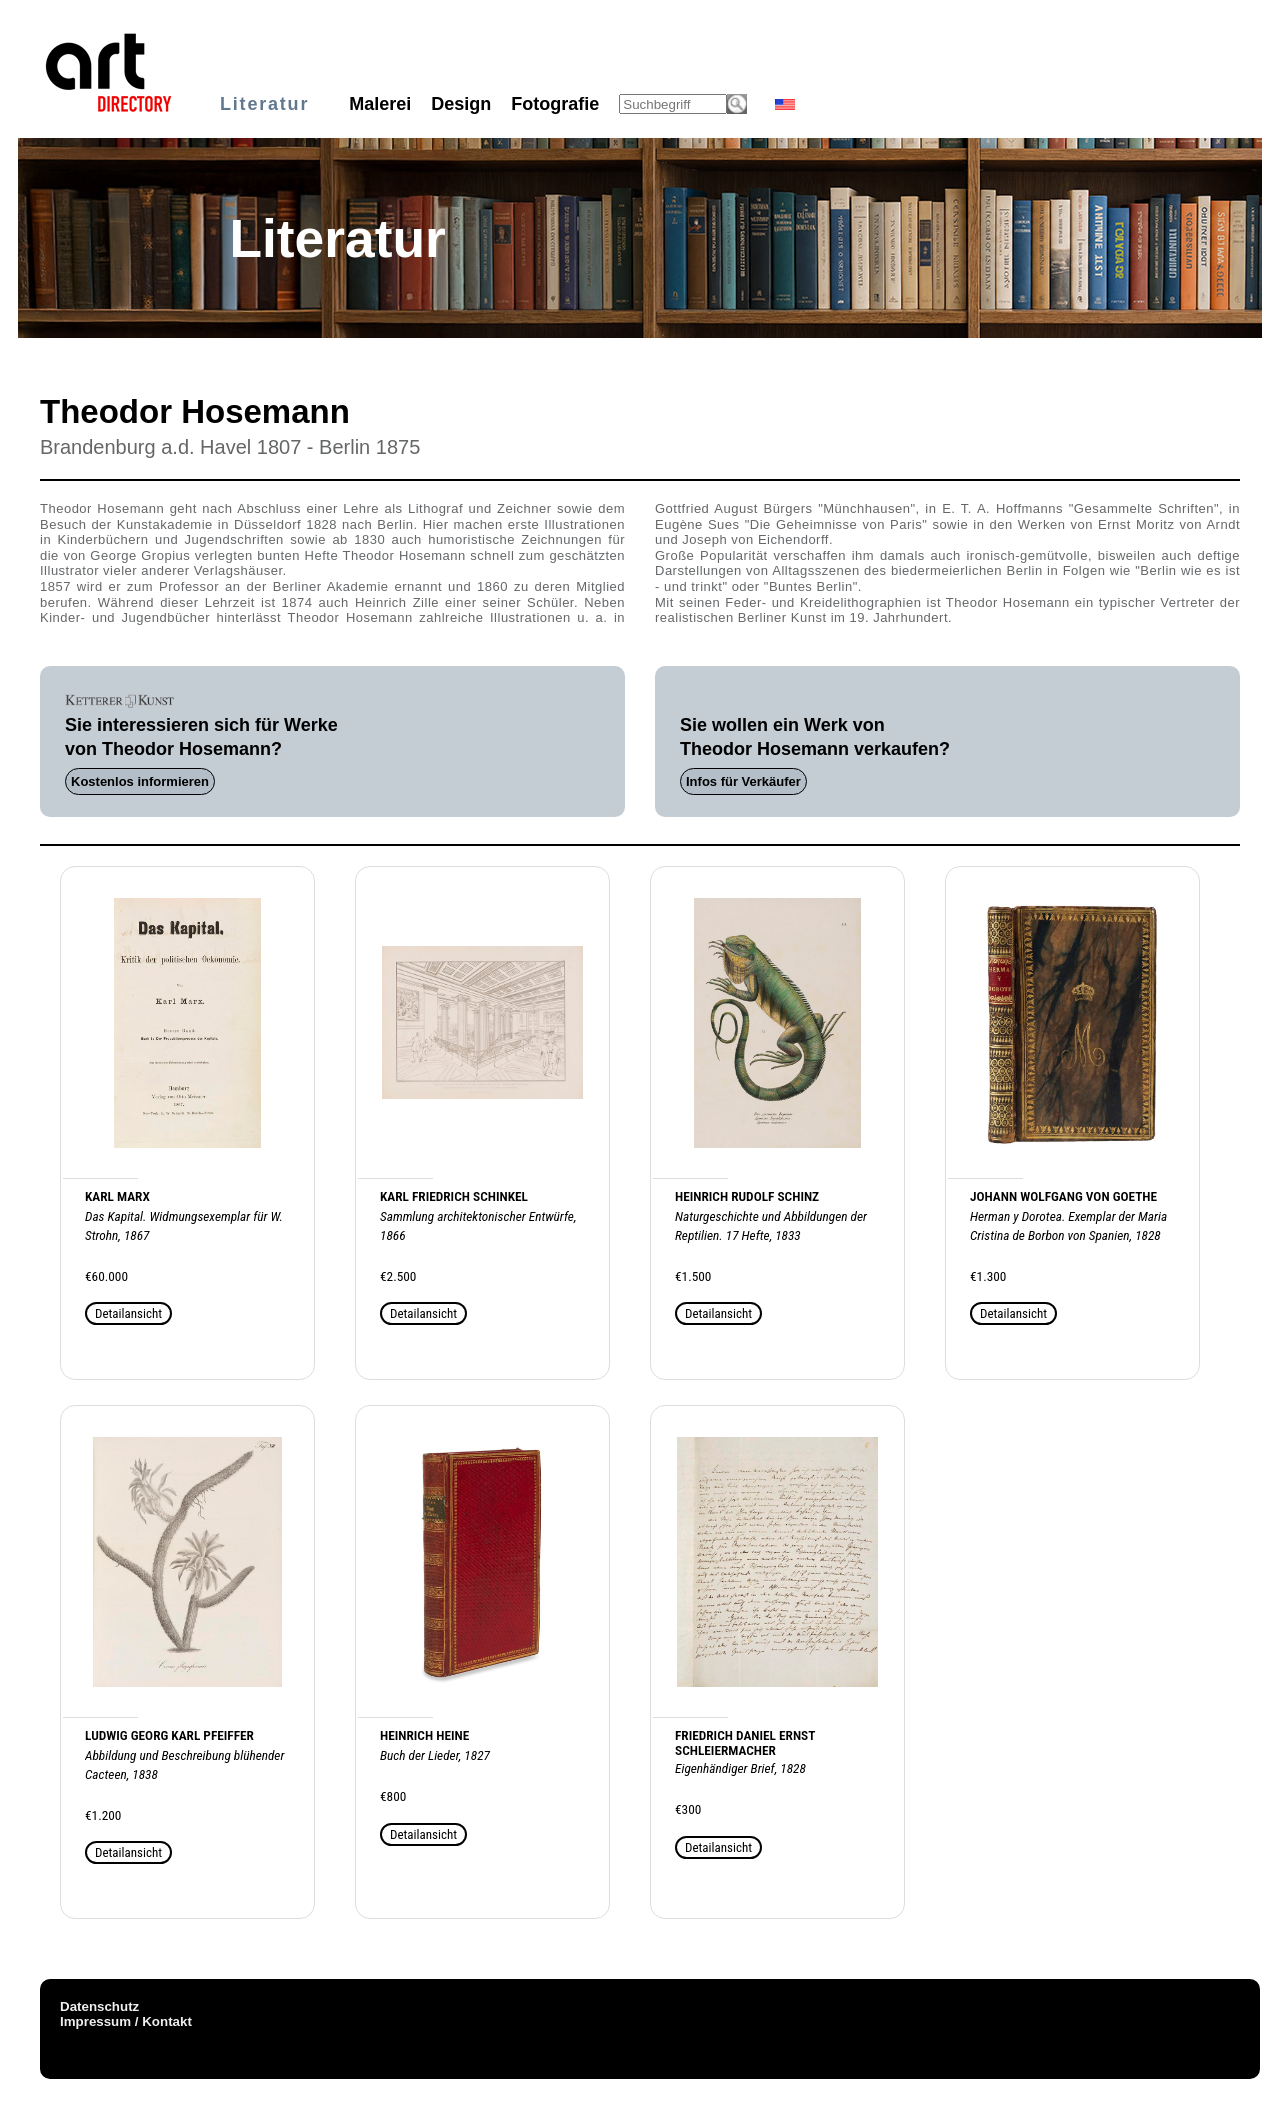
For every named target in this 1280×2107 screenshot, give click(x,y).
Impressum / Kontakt (126, 2021)
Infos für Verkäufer (743, 781)
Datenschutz (99, 2006)
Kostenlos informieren (140, 781)
